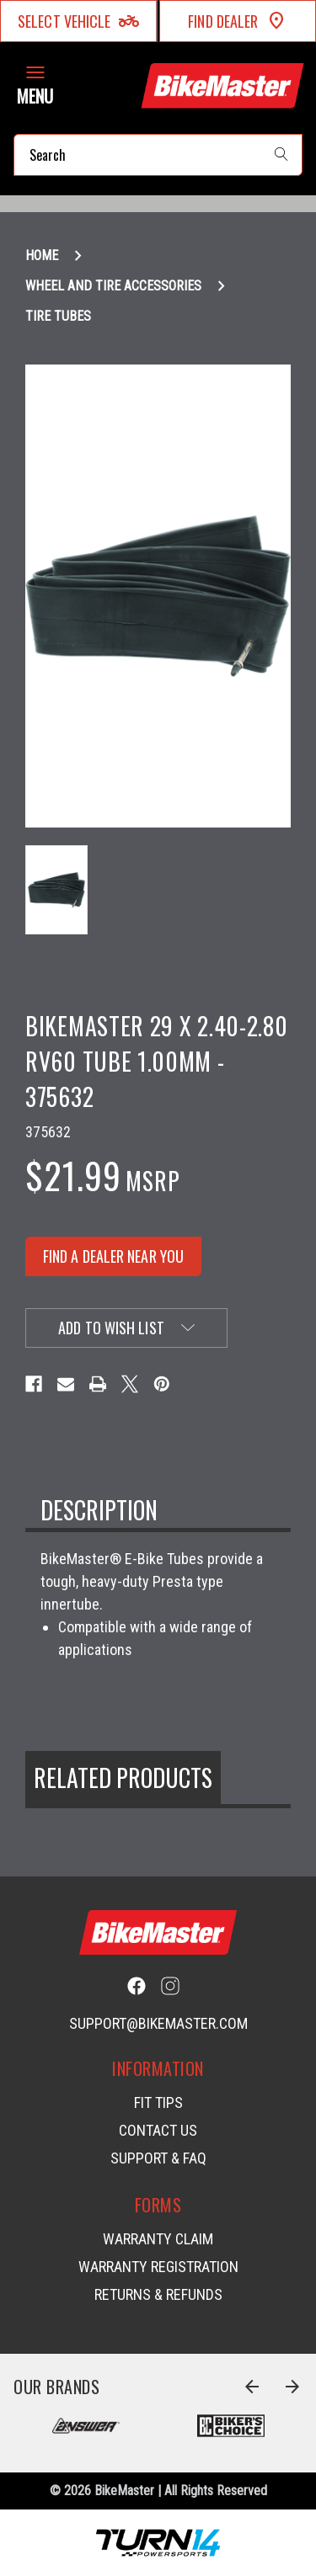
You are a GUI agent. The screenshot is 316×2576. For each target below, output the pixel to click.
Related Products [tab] (123, 1777)
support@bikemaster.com (158, 2023)
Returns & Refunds (158, 2294)
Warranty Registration (158, 2266)
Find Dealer (237, 21)
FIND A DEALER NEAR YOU (113, 1256)
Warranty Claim (158, 2239)
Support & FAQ (158, 2158)
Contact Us (158, 2130)
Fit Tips (158, 2102)
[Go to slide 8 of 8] (252, 2386)
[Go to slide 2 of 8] (292, 2386)
